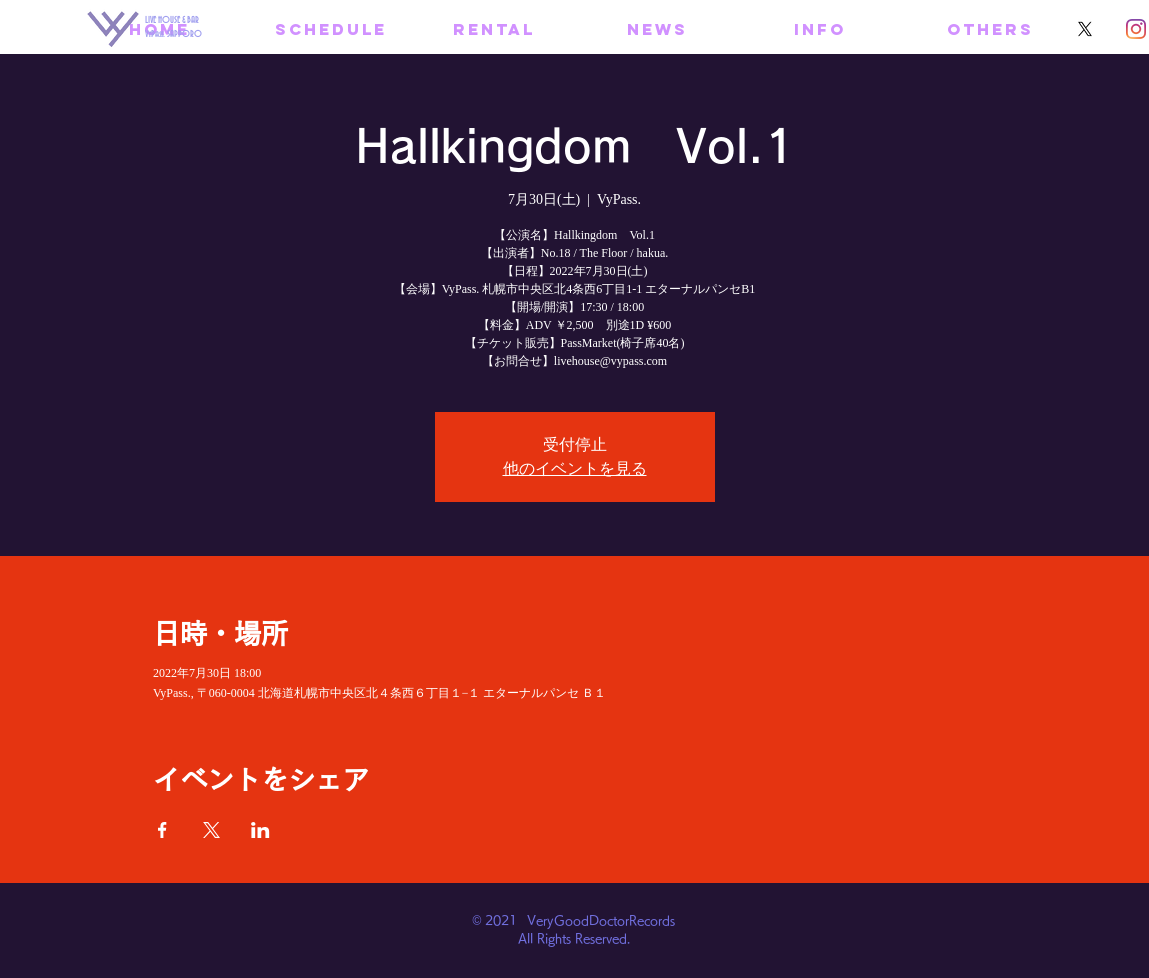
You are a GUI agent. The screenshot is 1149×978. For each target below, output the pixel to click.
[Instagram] (1136, 29)
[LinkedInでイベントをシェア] (260, 830)
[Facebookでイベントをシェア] (162, 830)
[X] (1085, 29)
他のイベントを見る (575, 468)
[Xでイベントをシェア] (211, 830)
